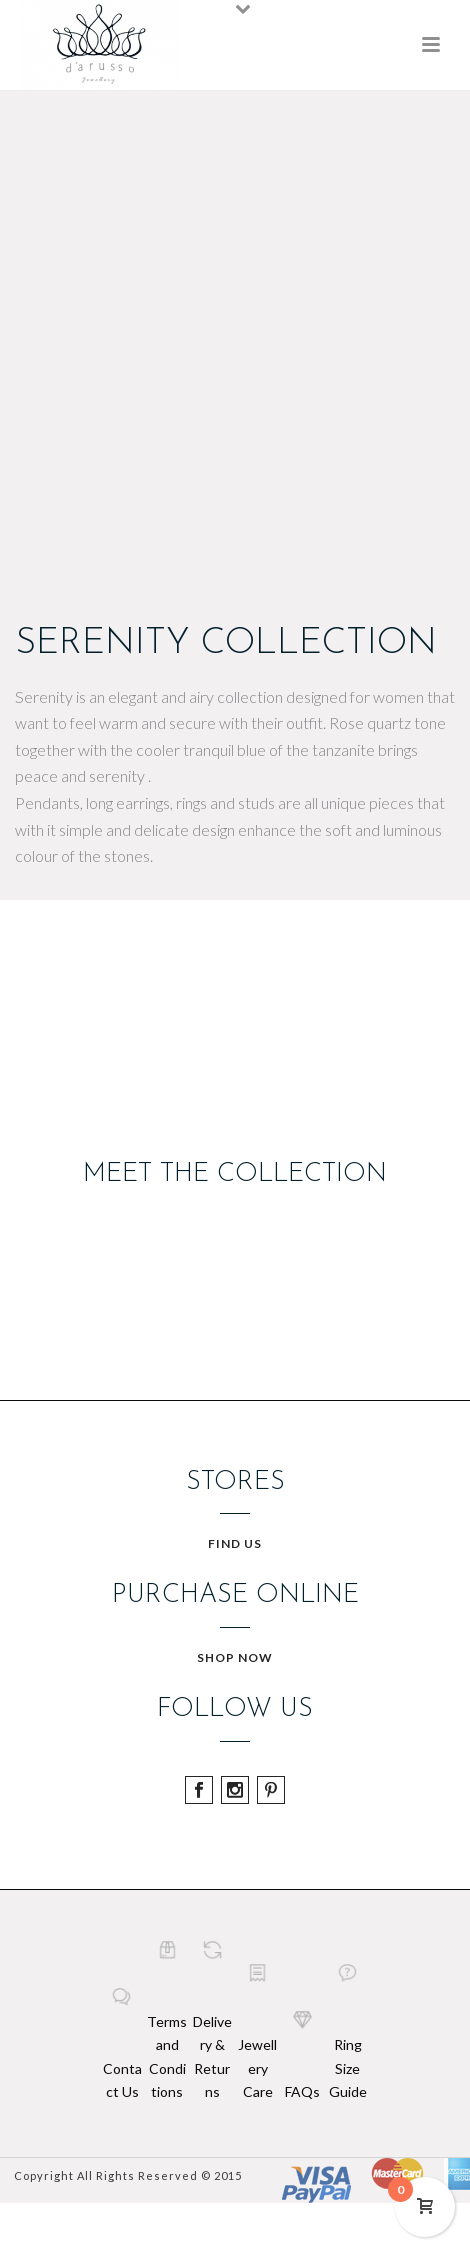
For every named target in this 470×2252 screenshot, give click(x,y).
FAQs (302, 2091)
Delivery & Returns (212, 2056)
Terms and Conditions (167, 2056)
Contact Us (122, 2080)
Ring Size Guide (348, 2067)
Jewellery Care (257, 2067)
